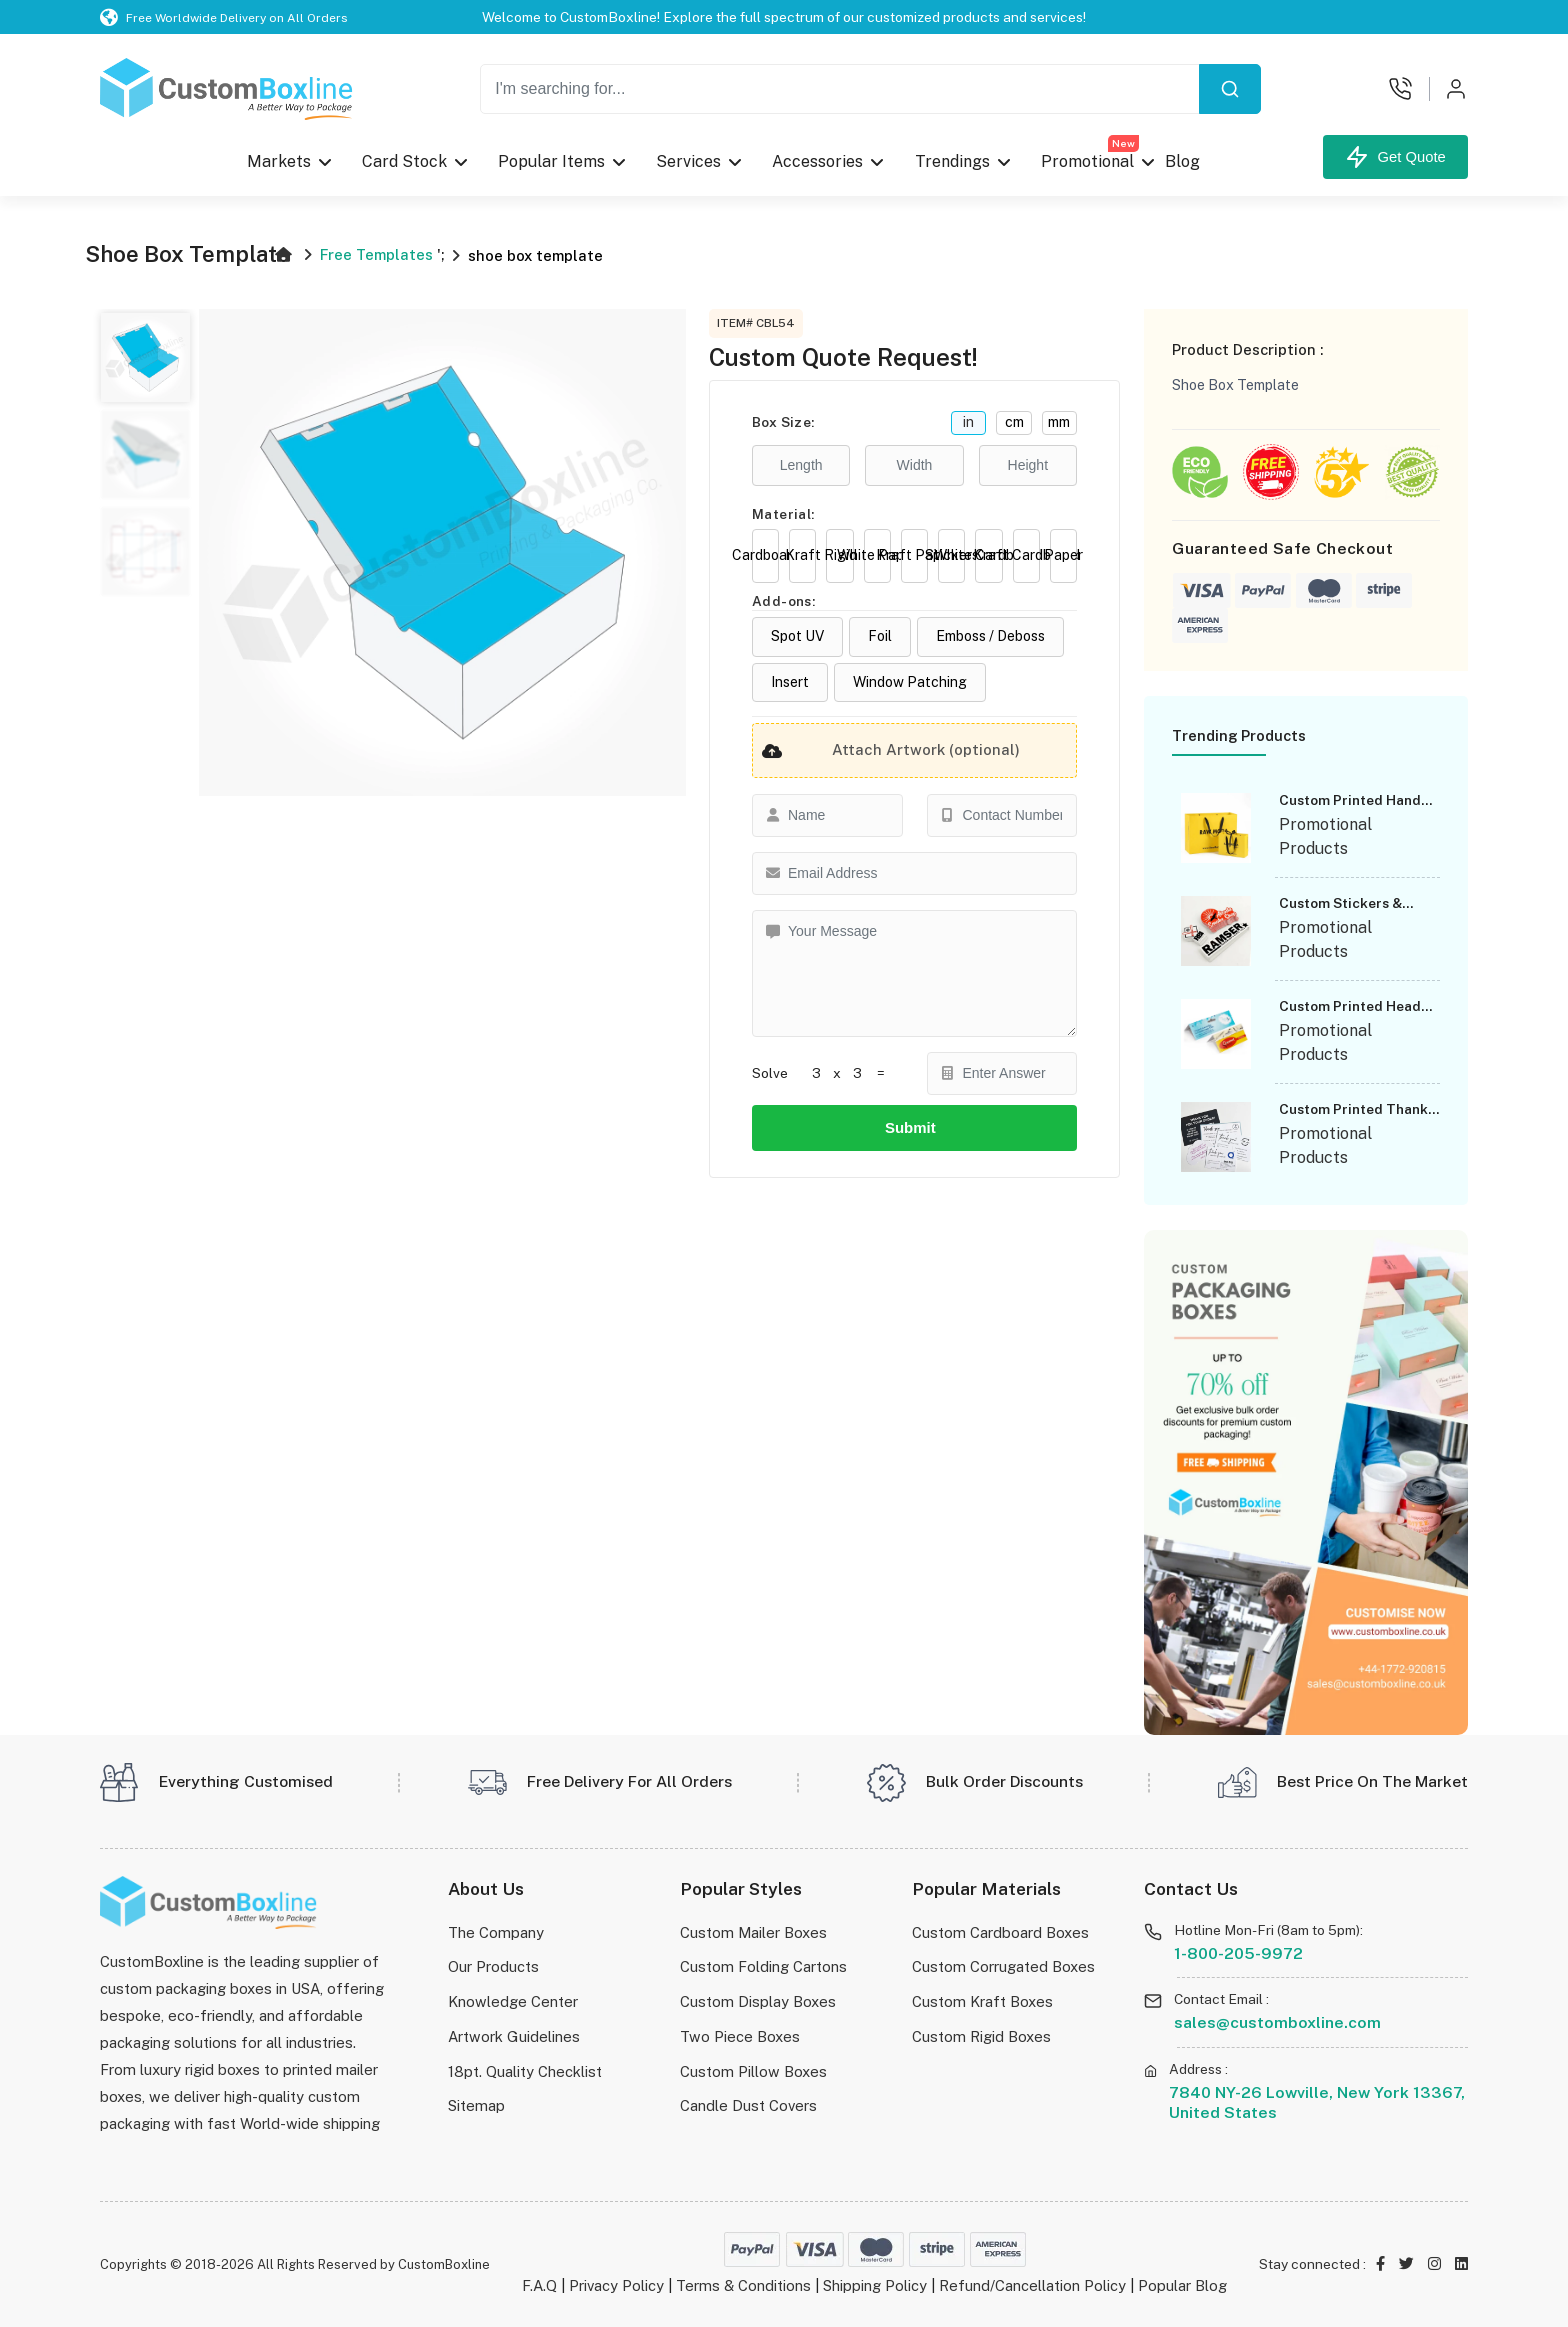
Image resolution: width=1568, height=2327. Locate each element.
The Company (496, 1932)
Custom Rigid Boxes (981, 2036)
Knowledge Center (513, 2001)
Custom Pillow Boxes (753, 2071)
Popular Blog (1182, 2285)
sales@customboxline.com (1277, 2022)
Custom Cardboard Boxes (1000, 1932)
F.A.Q (539, 2285)
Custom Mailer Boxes (753, 1932)
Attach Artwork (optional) (886, 750)
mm (1059, 422)
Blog (1181, 161)
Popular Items (551, 161)
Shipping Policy (875, 2285)
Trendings (951, 161)
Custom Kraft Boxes (982, 2001)
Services (688, 161)
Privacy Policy (616, 2285)
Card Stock (404, 161)
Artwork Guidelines (514, 2036)
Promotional (1089, 156)
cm (1014, 422)
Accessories (817, 161)
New (1122, 143)
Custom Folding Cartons (763, 1966)
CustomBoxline (444, 2264)
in (968, 422)
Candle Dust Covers (748, 2105)
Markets (279, 161)
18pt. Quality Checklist (525, 2071)
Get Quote (1395, 157)
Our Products (493, 1966)
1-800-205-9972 (1238, 1953)
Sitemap (476, 2105)
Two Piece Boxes (740, 2036)
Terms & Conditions (743, 2285)
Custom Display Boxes (758, 2001)
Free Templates (376, 254)
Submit (914, 1127)
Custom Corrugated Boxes (1003, 1966)
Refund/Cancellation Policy (1032, 2285)
